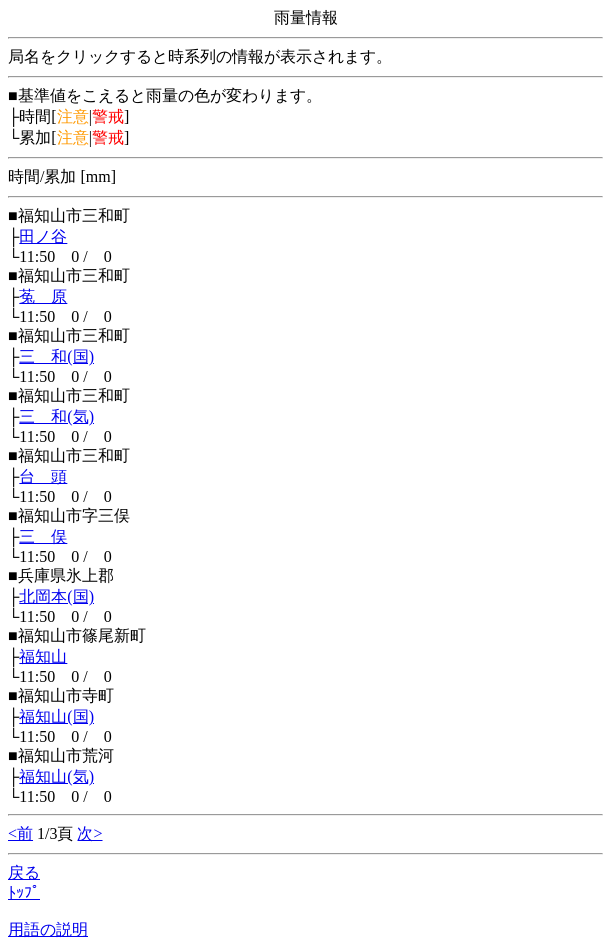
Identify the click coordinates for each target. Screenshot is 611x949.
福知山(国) (56, 716)
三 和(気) (56, 416)
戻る (24, 872)
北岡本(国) (56, 596)
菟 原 (43, 296)
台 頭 (43, 476)
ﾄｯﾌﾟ (24, 892)
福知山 (43, 656)
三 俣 (43, 536)
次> (89, 833)
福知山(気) (56, 776)
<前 (20, 833)
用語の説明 (48, 929)
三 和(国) (56, 356)
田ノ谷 (43, 236)
